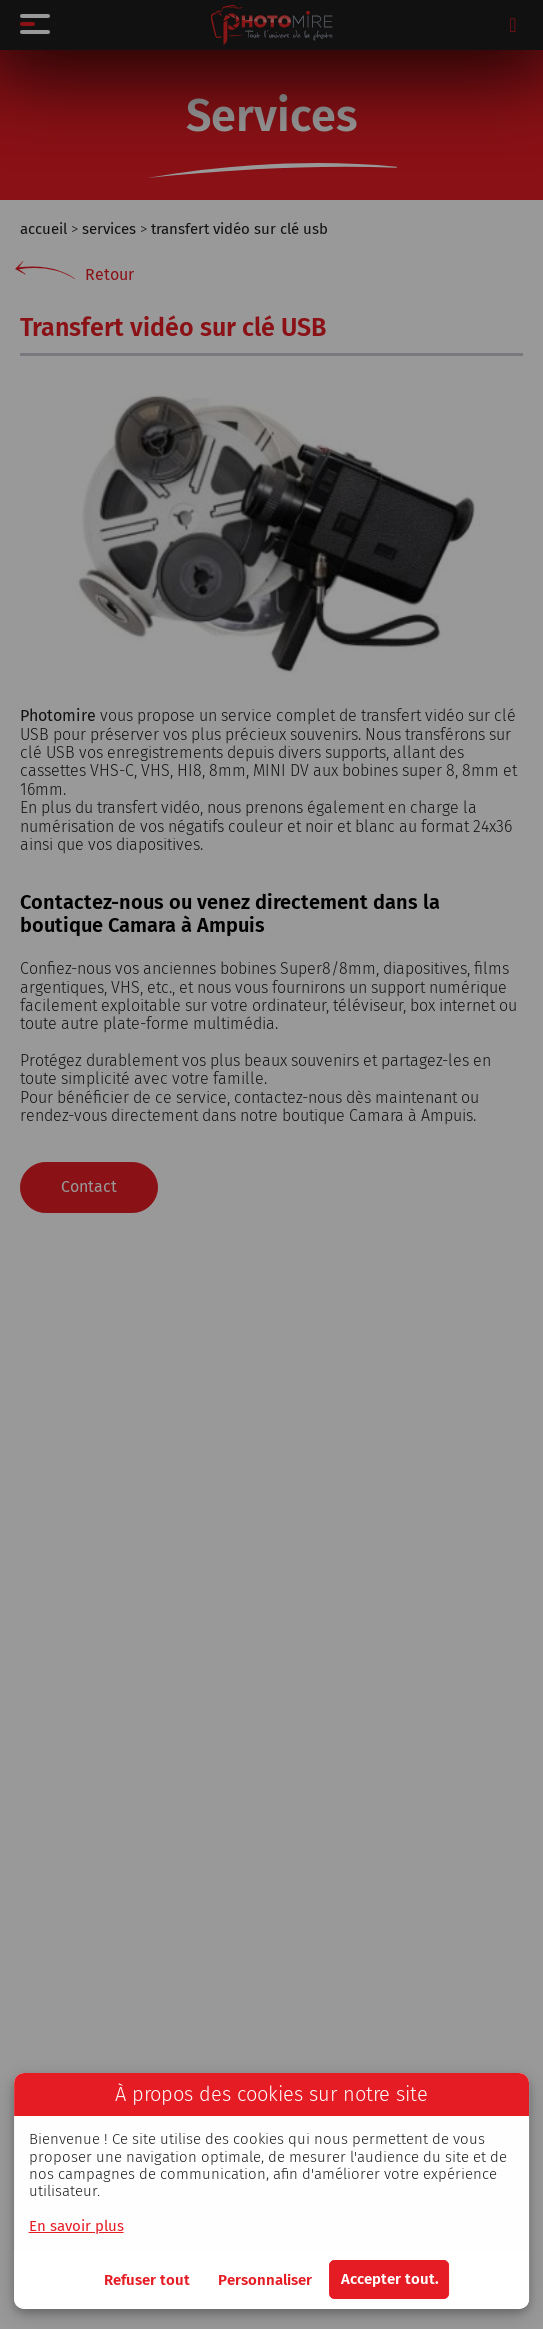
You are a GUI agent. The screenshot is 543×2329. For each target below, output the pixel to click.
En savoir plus (76, 2226)
